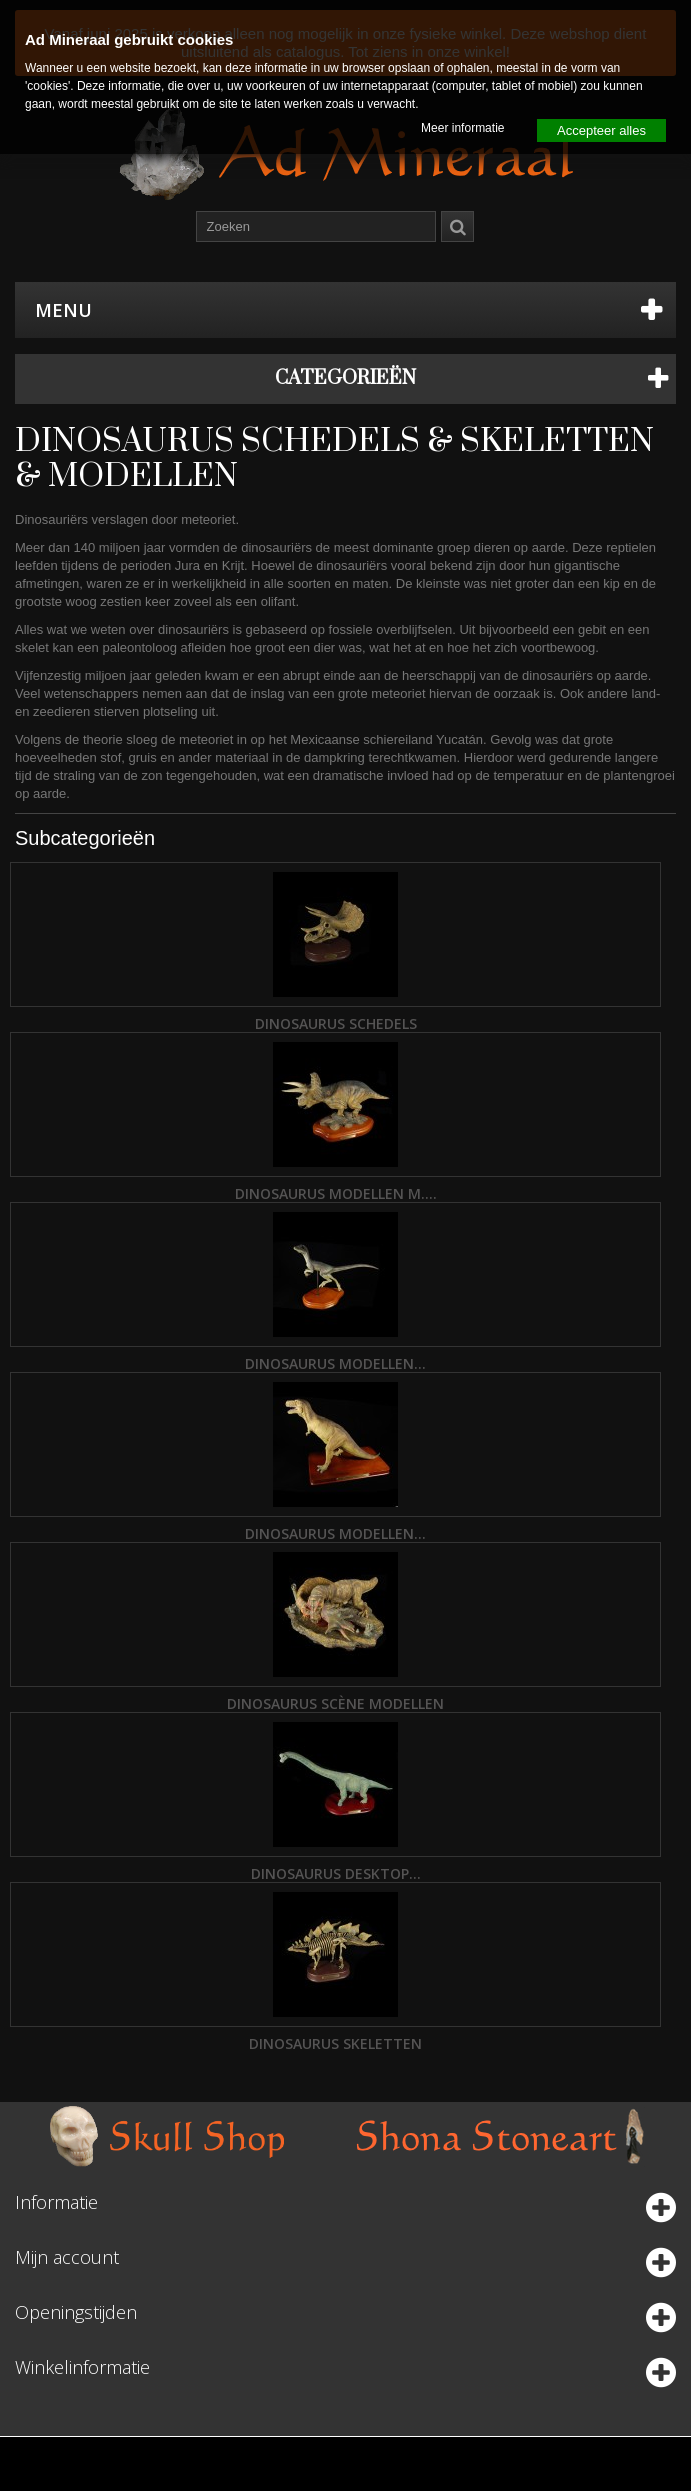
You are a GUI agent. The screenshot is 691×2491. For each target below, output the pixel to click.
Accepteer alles (601, 130)
